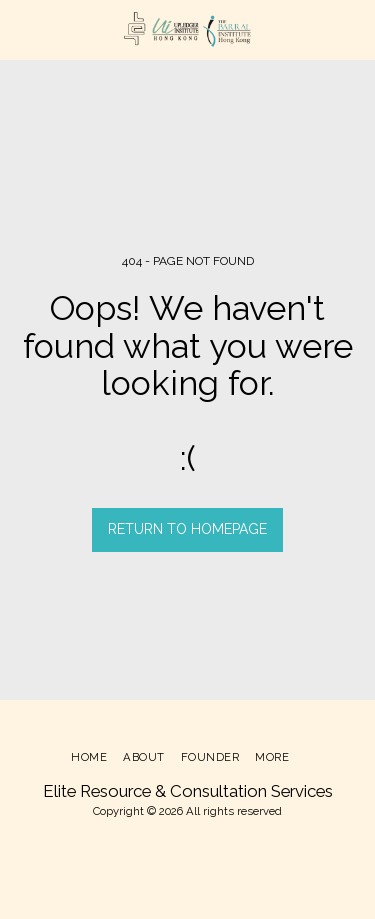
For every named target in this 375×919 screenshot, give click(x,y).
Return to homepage (187, 529)
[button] (22, 29)
